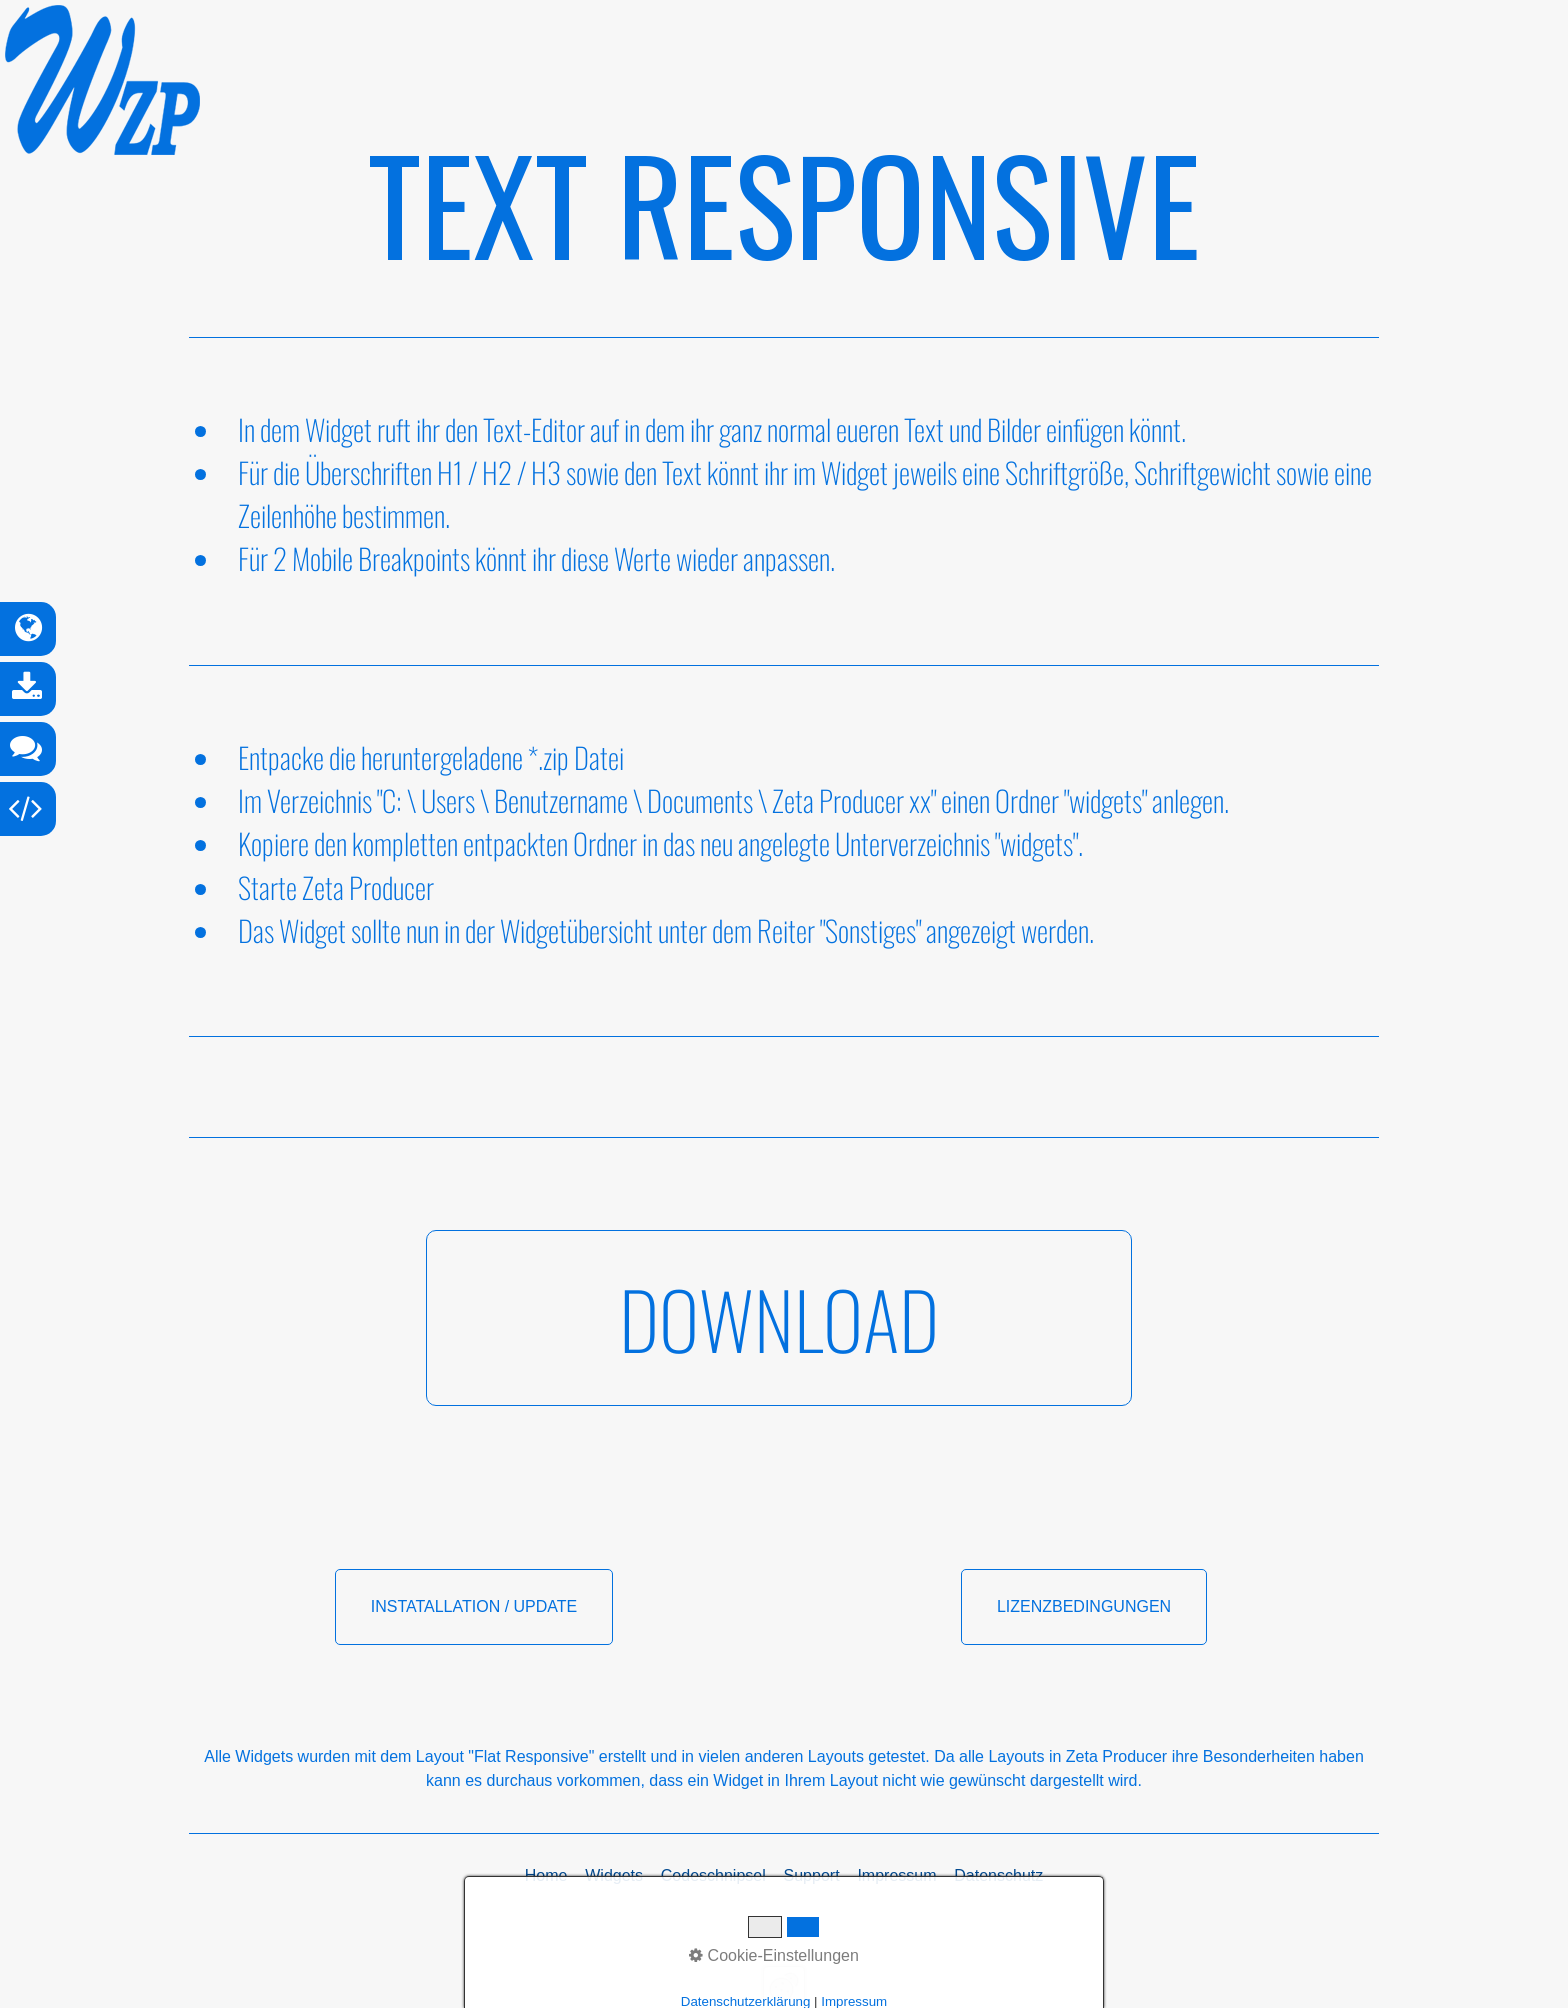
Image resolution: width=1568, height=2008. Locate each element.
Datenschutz (998, 1875)
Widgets (614, 1875)
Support (812, 1875)
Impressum (896, 1875)
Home (546, 1875)
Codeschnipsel (713, 1875)
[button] (779, 1318)
